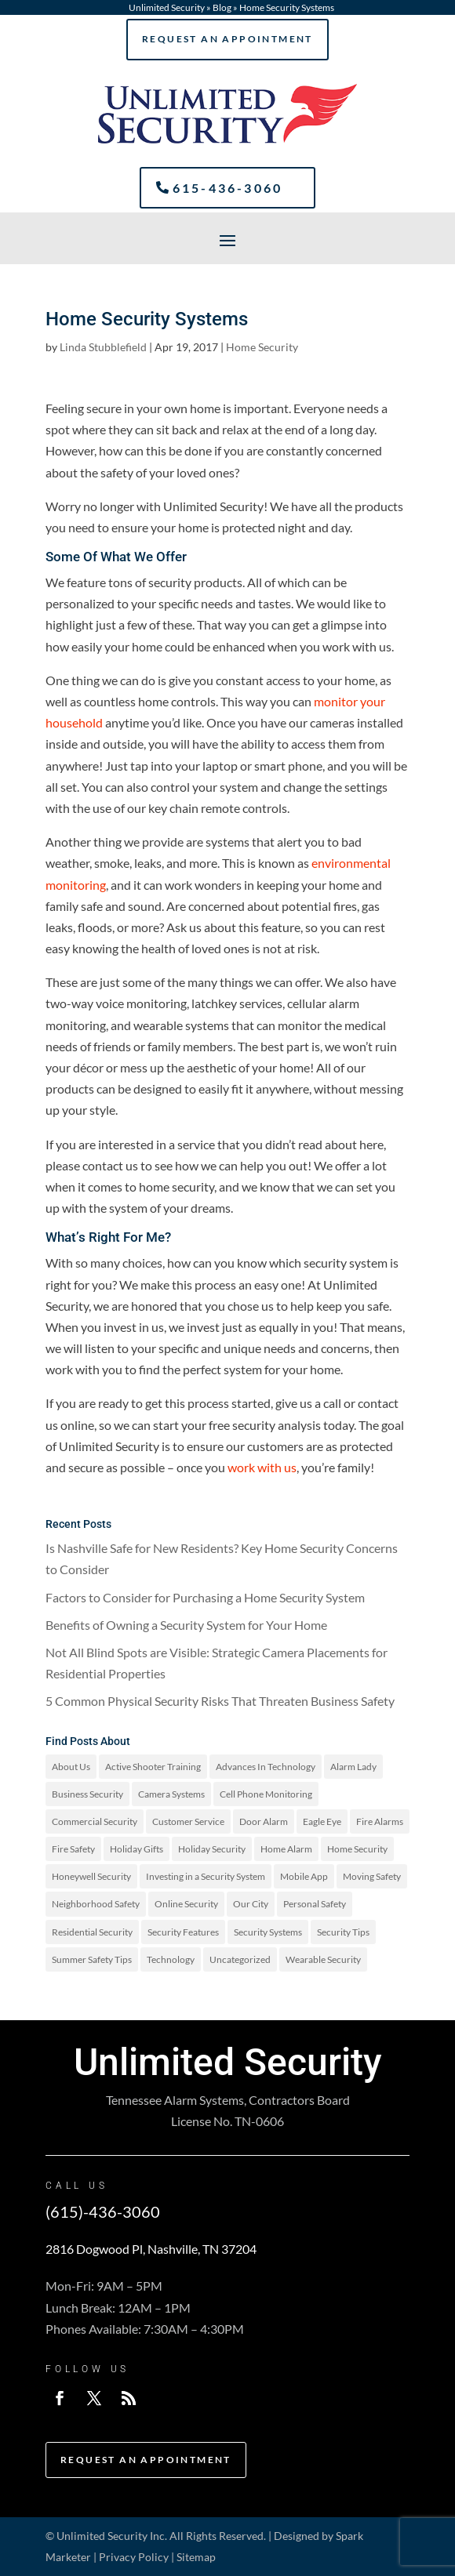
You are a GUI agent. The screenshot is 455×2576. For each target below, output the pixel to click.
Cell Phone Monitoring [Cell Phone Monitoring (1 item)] (266, 1794)
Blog (222, 7)
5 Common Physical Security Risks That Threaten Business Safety (220, 1700)
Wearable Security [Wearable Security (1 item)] (323, 1959)
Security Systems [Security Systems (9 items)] (268, 1932)
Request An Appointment (227, 39)
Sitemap (196, 2556)
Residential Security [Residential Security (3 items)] (92, 1932)
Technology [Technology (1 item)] (171, 1959)
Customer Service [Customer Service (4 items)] (188, 1821)
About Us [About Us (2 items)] (71, 1766)
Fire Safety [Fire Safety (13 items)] (73, 1849)
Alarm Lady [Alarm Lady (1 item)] (353, 1766)
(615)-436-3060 (103, 2211)
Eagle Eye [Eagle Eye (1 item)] (322, 1821)
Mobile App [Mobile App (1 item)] (304, 1876)
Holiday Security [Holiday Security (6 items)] (212, 1849)
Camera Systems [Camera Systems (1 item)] (171, 1794)
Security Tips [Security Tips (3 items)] (343, 1932)
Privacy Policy (134, 2556)
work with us (262, 1467)
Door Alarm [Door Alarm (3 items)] (263, 1821)
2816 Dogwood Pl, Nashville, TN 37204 (151, 2248)
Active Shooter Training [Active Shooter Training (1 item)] (153, 1766)
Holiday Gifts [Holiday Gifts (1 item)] (136, 1849)
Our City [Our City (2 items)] (250, 1904)
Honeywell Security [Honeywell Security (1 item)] (91, 1876)
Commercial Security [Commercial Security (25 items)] (94, 1821)
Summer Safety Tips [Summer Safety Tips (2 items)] (92, 1959)
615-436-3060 (227, 187)
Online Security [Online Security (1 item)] (186, 1904)
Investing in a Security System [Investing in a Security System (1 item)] (205, 1876)
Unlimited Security (167, 7)
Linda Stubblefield (103, 347)
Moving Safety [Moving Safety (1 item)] (372, 1876)
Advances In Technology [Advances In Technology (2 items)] (265, 1766)
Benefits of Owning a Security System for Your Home (186, 1624)
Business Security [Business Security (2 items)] (87, 1794)
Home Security (262, 347)
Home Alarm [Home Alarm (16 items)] (286, 1849)
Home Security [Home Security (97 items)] (357, 1849)
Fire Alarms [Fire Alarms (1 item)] (379, 1821)
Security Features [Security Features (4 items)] (183, 1932)
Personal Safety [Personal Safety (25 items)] (314, 1904)
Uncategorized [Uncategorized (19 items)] (240, 1959)
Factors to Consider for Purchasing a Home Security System (205, 1597)
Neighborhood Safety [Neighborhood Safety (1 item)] (96, 1904)
